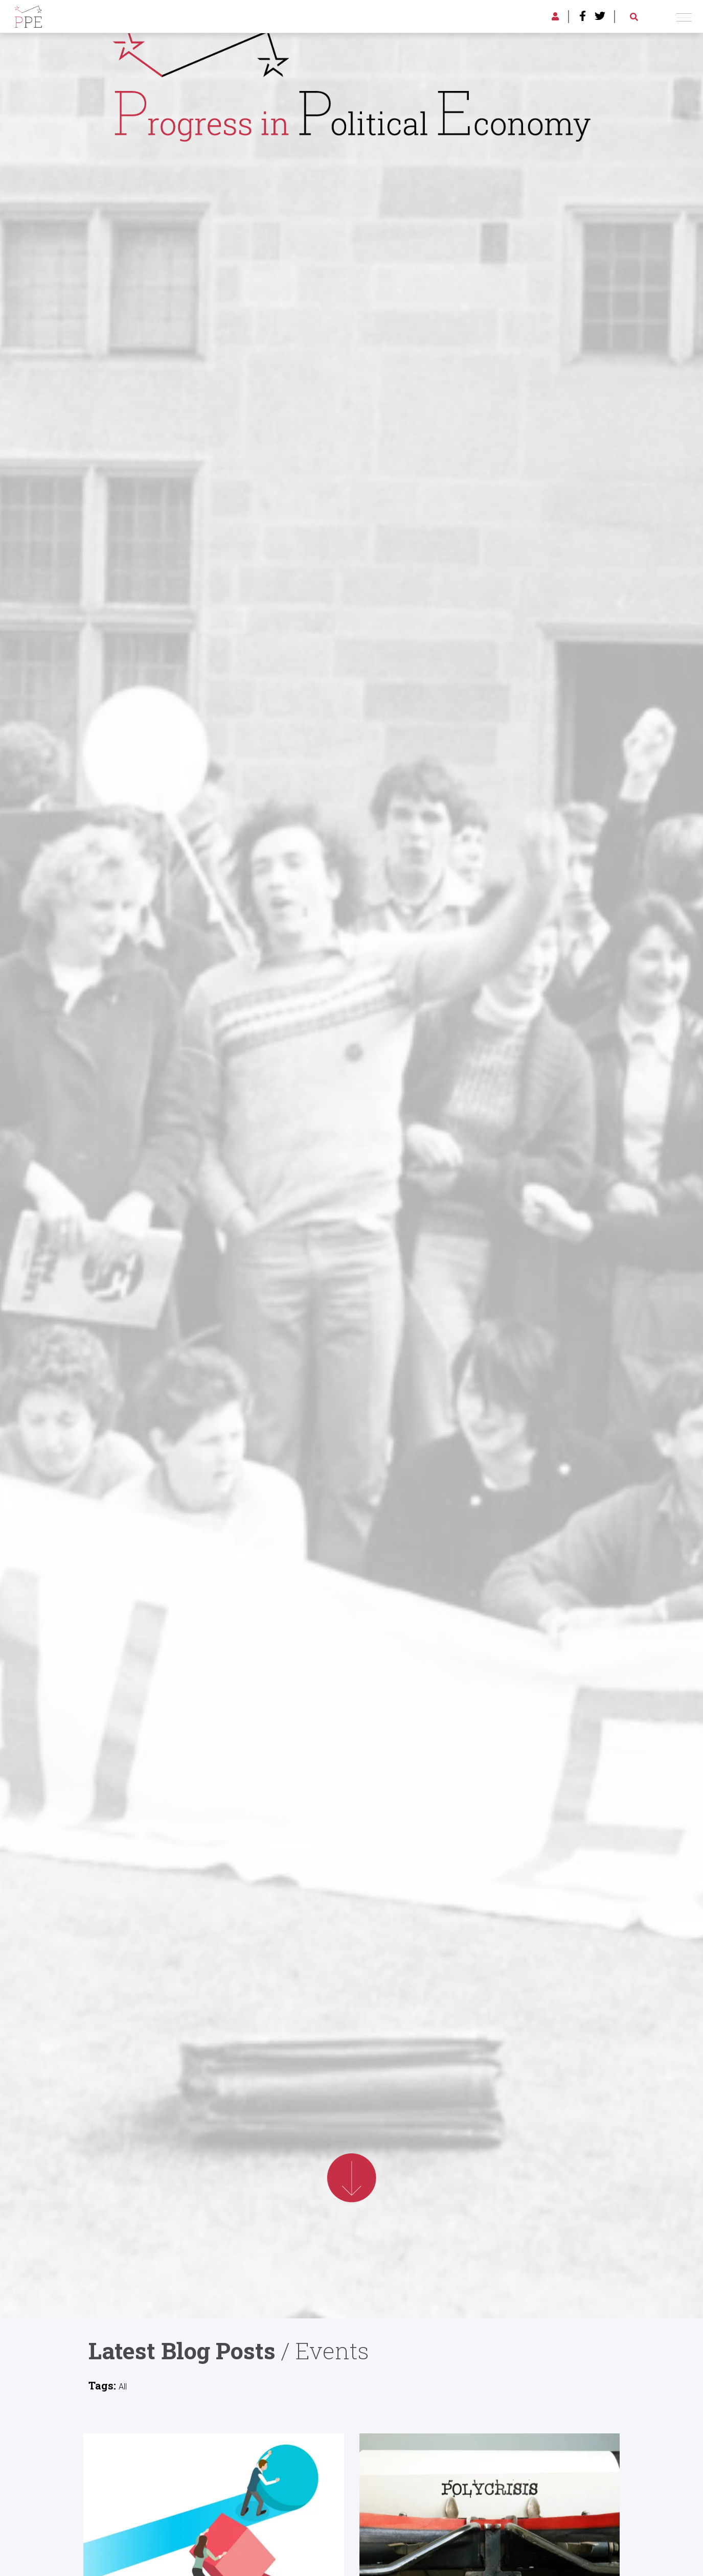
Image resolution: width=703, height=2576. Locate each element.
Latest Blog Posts (182, 2350)
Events (332, 2350)
